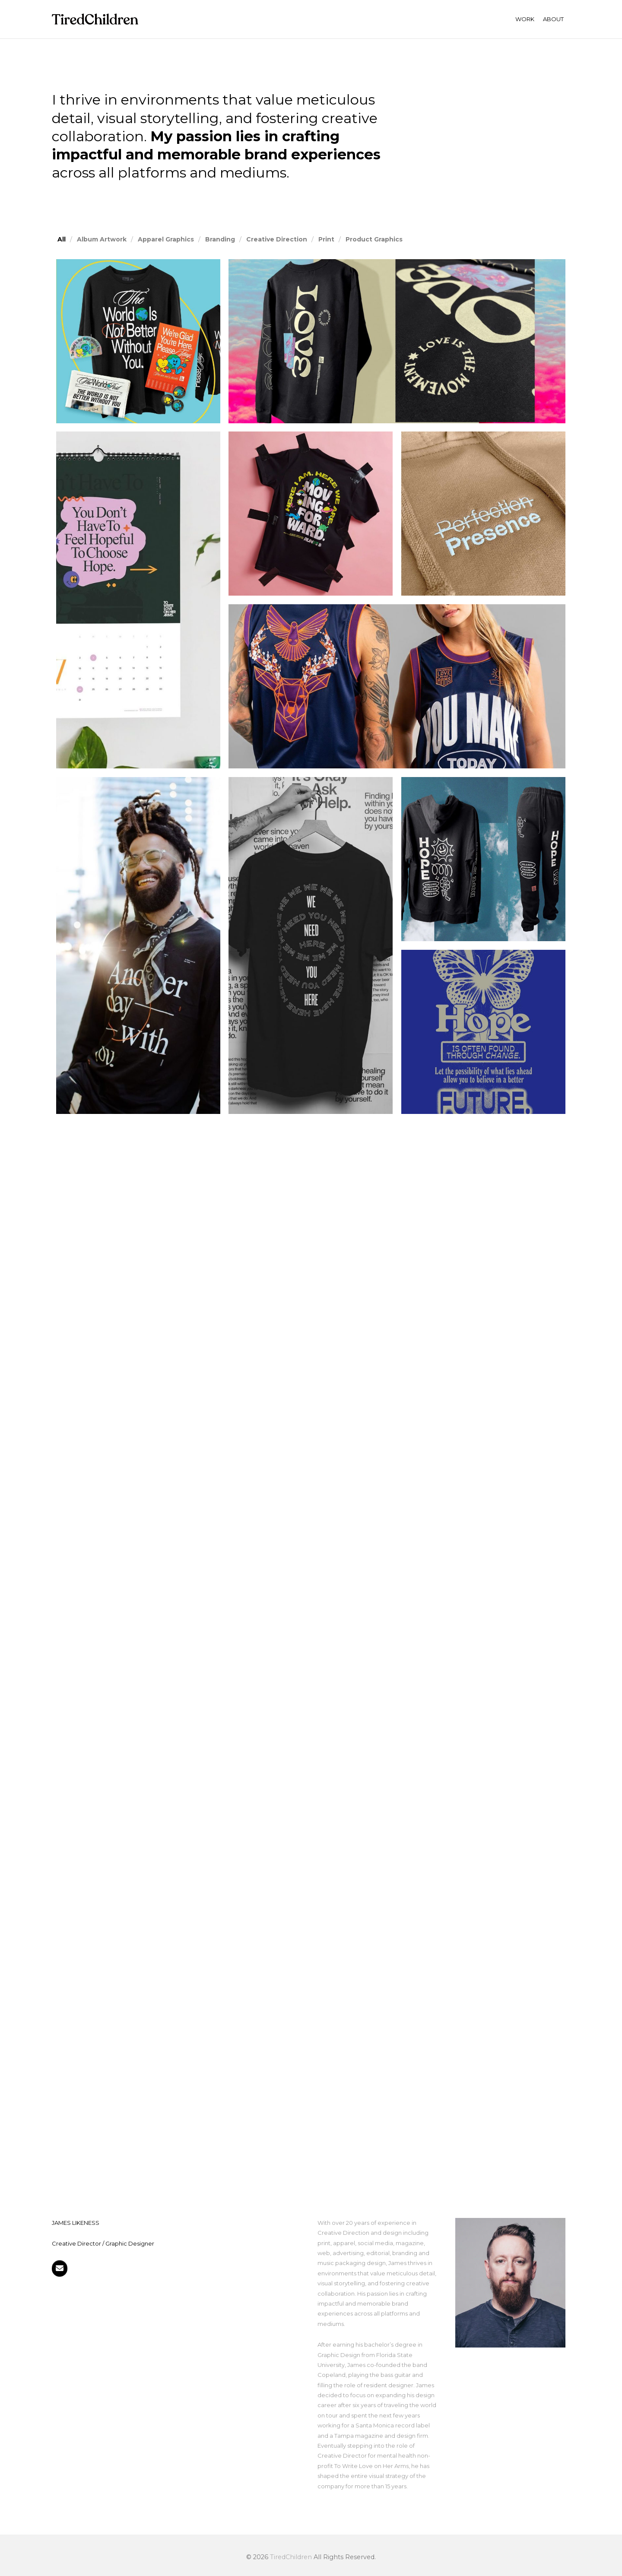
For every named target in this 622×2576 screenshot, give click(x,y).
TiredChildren (291, 2557)
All (61, 239)
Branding (220, 239)
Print (326, 239)
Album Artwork (102, 239)
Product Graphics (374, 239)
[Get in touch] (59, 2268)
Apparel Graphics (166, 239)
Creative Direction (276, 239)
